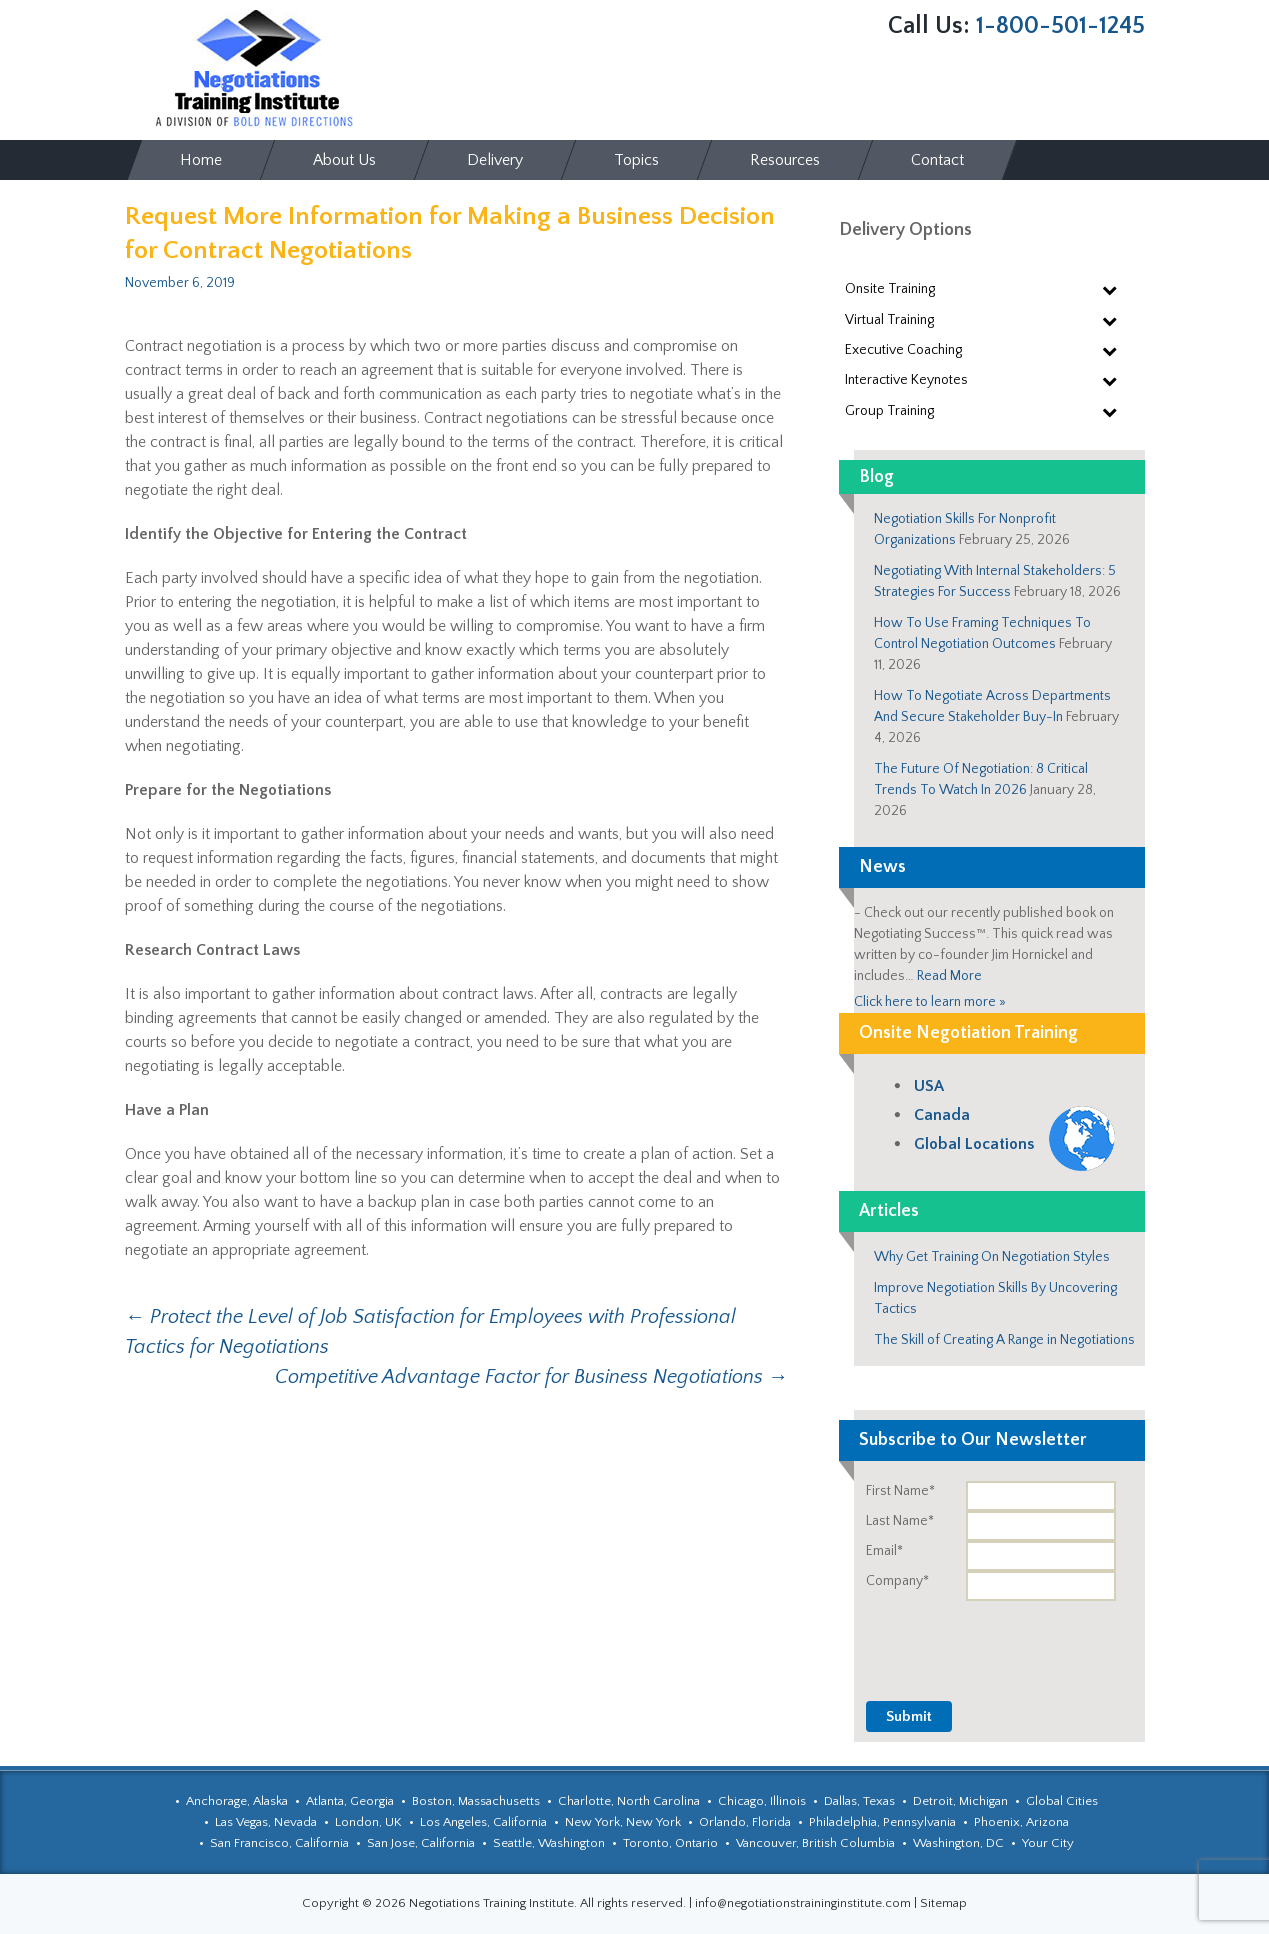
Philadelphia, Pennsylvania (882, 1822)
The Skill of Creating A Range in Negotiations (1004, 1340)
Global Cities (1062, 1801)
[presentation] (993, 1640)
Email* (884, 1551)
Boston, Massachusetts (476, 1801)
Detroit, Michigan (960, 1801)
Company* (897, 1581)
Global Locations (974, 1144)
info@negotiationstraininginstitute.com (803, 1903)
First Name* (900, 1491)
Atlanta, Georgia (350, 1801)
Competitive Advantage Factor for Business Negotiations (531, 1377)
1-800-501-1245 (1060, 26)
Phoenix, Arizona (1021, 1822)
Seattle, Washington (549, 1843)
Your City (1048, 1843)
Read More (949, 976)
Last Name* (900, 1521)
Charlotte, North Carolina (629, 1801)
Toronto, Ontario (670, 1843)
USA (929, 1086)
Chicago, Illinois (762, 1801)
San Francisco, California (279, 1843)
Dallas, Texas (859, 1801)
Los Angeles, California (483, 1822)
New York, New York (623, 1822)
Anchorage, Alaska (237, 1801)
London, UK (368, 1822)
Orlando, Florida (745, 1822)
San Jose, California (421, 1843)
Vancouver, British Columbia (815, 1843)
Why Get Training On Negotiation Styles (992, 1257)
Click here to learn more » (930, 1002)
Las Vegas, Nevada (266, 1822)
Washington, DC (958, 1843)
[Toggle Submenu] (1110, 289)
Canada (942, 1115)
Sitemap (943, 1903)
